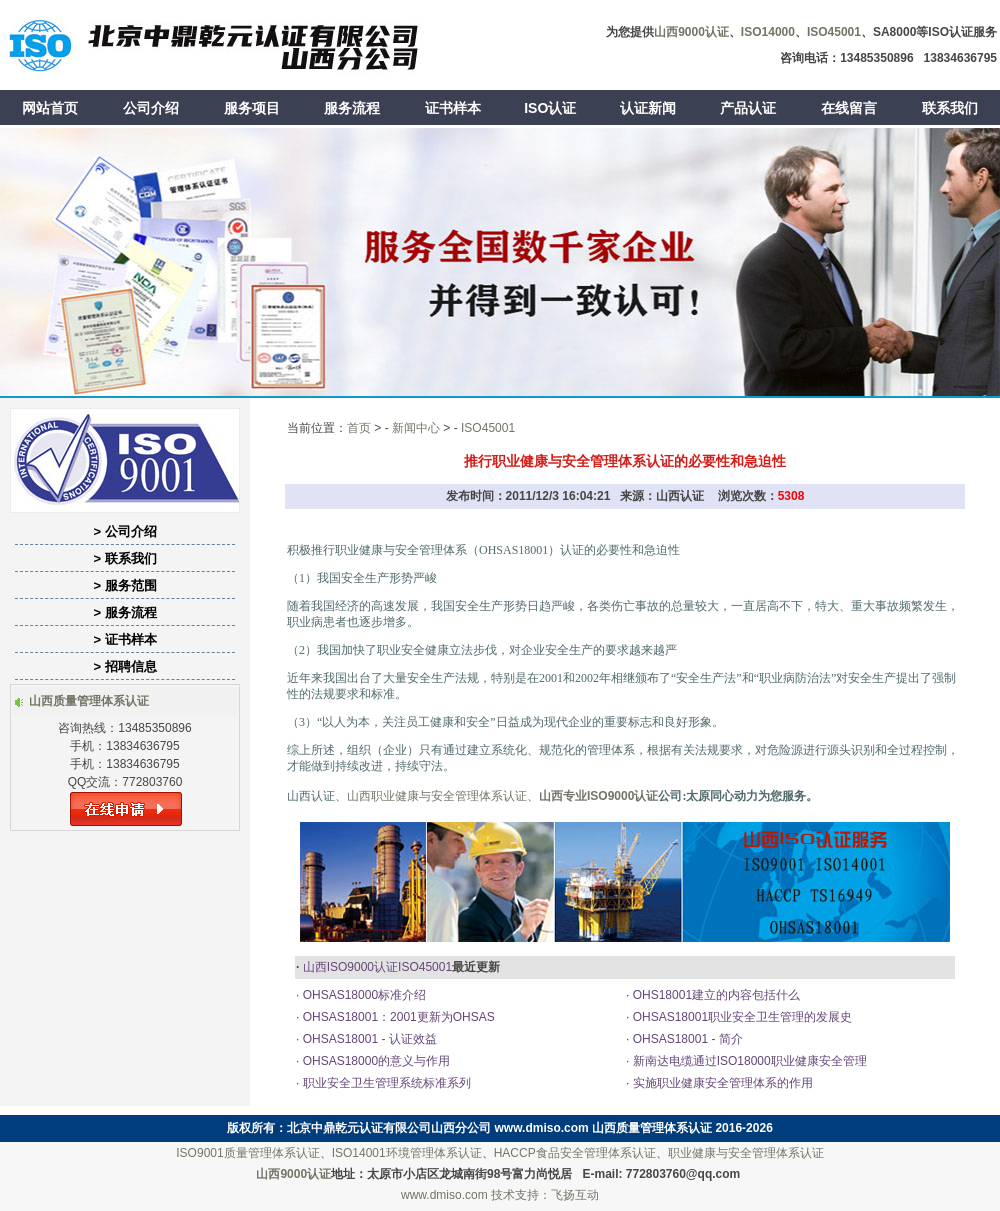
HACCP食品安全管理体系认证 (575, 1153)
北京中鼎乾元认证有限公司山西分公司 (389, 1128)
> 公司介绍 (124, 531)
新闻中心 (416, 428)
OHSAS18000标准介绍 (362, 995)
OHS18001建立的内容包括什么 (714, 995)
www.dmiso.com (542, 1128)
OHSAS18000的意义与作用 (374, 1061)
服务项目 (252, 108)
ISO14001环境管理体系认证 (407, 1153)
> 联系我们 (124, 558)
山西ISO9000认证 (350, 967)
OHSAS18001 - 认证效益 (367, 1039)
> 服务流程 (124, 612)
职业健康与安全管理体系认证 (449, 796)
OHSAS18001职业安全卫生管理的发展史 (740, 1017)
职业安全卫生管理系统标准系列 (384, 1083)
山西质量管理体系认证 (652, 1128)
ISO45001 (488, 428)
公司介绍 (151, 108)
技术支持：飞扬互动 (545, 1195)
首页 (359, 428)
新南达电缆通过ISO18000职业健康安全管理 (747, 1061)
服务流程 (352, 108)
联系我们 (950, 108)
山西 (359, 796)
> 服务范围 (124, 585)
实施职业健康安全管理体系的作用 (732, 1083)
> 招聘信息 (124, 666)
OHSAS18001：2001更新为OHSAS (396, 1017)
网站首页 (50, 108)
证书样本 (453, 108)
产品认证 (748, 108)
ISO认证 (550, 108)
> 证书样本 (124, 639)
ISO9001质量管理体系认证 (247, 1153)
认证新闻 (648, 108)
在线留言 (849, 108)
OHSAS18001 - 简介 (685, 1039)
